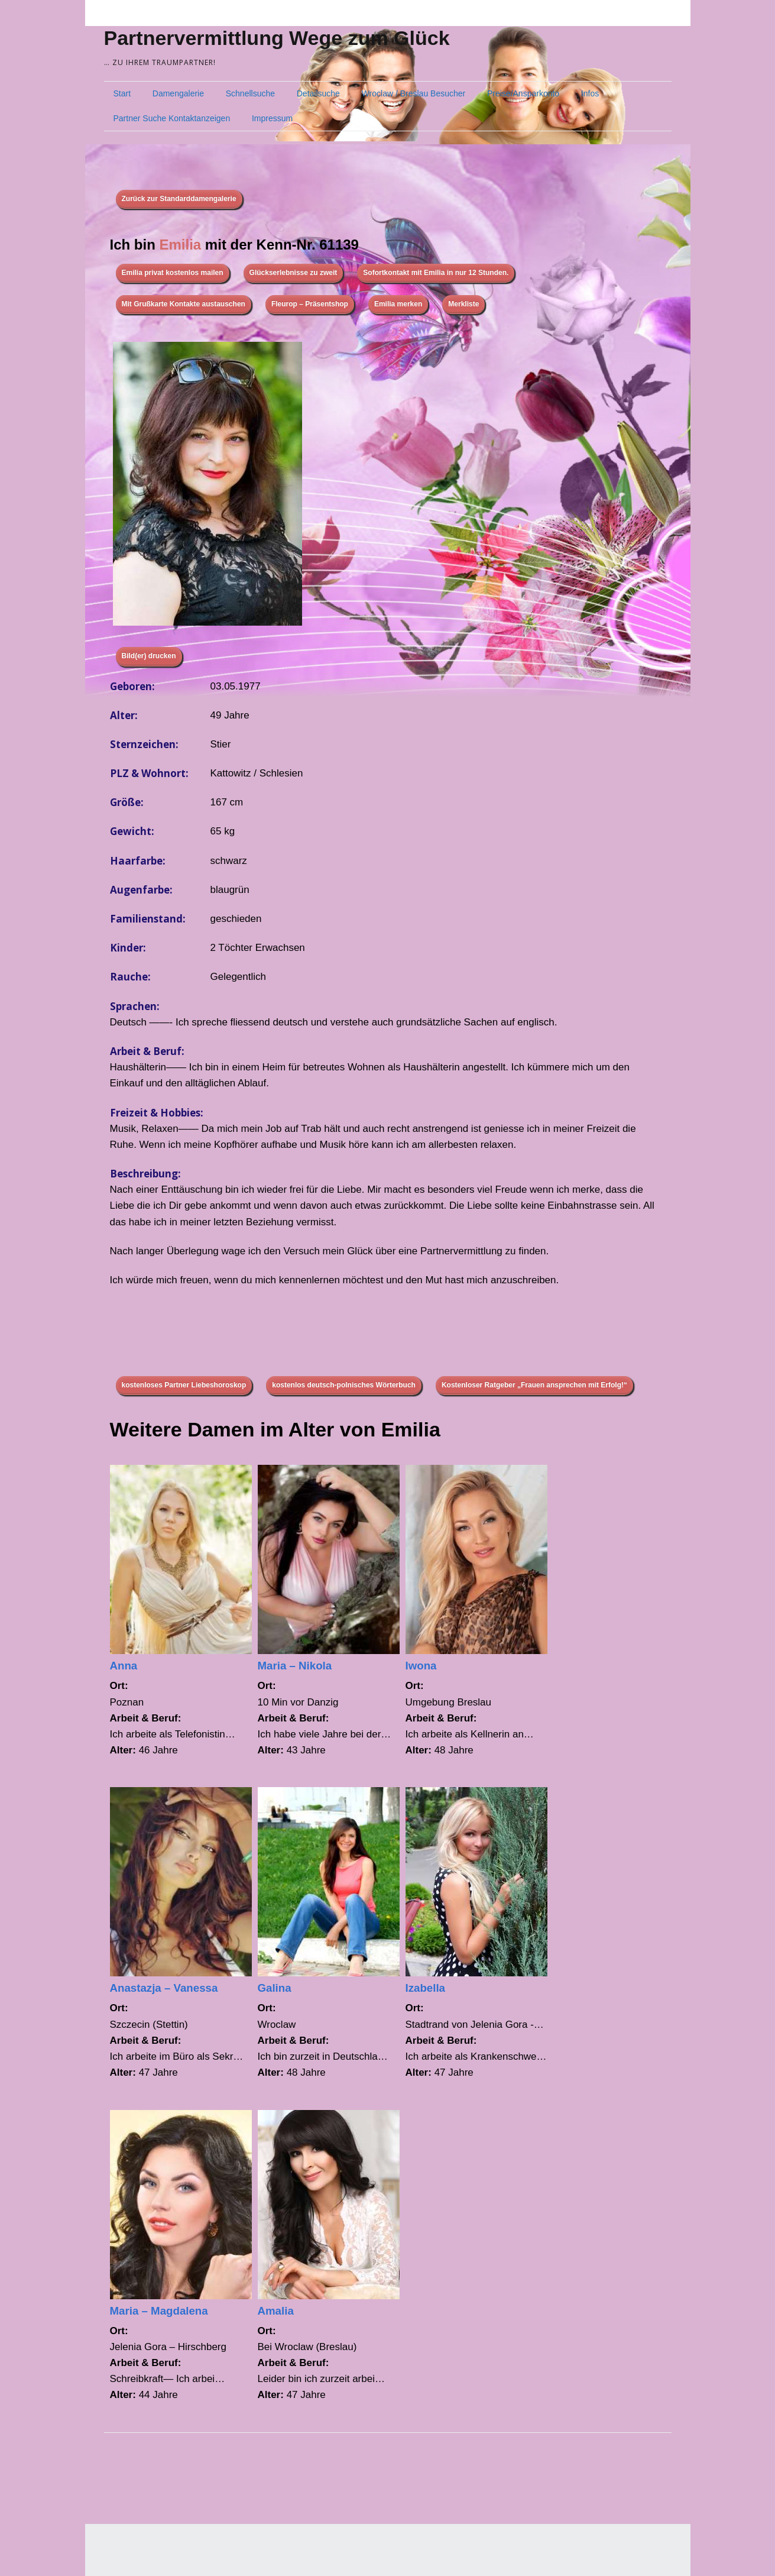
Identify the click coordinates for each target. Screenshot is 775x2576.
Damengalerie (178, 93)
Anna (124, 1665)
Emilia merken (398, 304)
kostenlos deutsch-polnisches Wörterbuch (344, 1385)
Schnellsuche (250, 93)
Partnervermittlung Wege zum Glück (277, 38)
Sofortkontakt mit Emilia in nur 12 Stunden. (435, 272)
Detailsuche (318, 93)
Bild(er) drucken (149, 656)
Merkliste (463, 304)
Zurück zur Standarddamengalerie (179, 199)
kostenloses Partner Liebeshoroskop (184, 1385)
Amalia (276, 2311)
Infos (590, 93)
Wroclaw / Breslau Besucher (414, 93)
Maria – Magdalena (159, 2311)
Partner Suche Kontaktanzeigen (172, 118)
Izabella (426, 1988)
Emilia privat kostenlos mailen (172, 272)
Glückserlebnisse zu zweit (293, 272)
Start (122, 93)
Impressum (272, 118)
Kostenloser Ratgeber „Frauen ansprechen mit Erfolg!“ (534, 1385)
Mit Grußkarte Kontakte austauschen (183, 304)
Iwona (421, 1665)
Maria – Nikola (295, 1665)
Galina (274, 1988)
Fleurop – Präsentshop (309, 304)
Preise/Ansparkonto (523, 93)
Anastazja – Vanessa (164, 1988)
